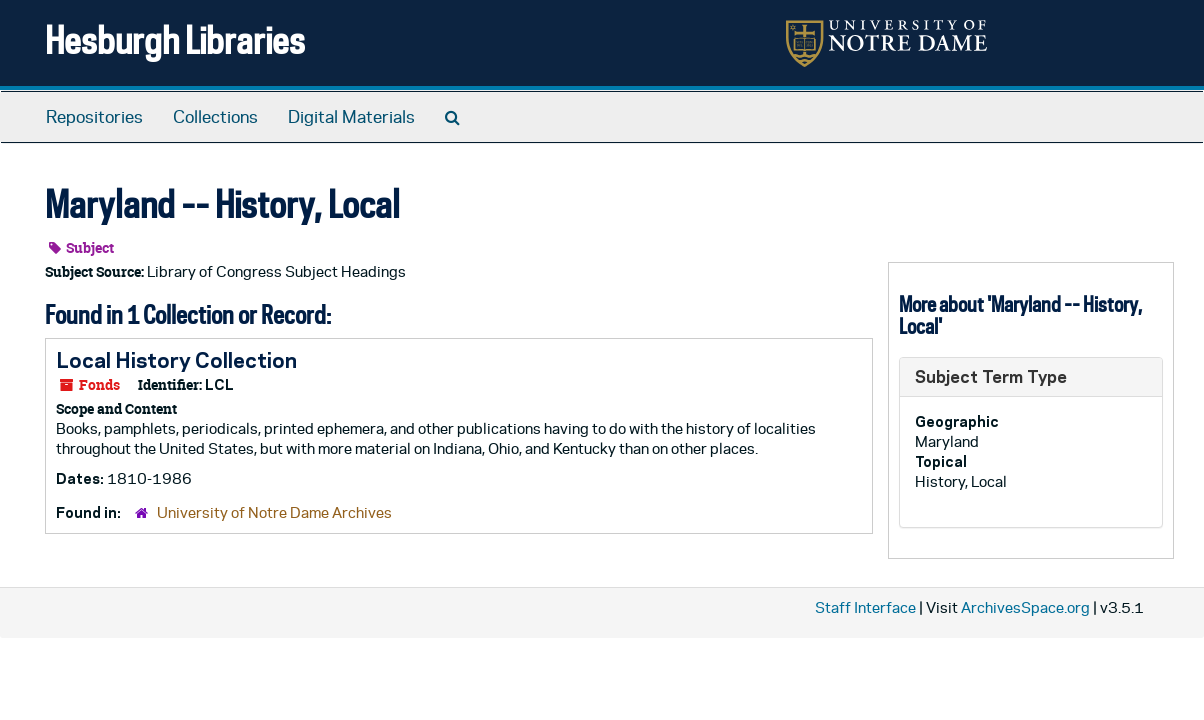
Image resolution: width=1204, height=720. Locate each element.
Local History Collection (176, 360)
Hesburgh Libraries (175, 39)
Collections (215, 117)
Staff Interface (865, 607)
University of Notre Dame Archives (274, 512)
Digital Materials (351, 117)
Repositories (94, 117)
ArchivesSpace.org (1025, 607)
